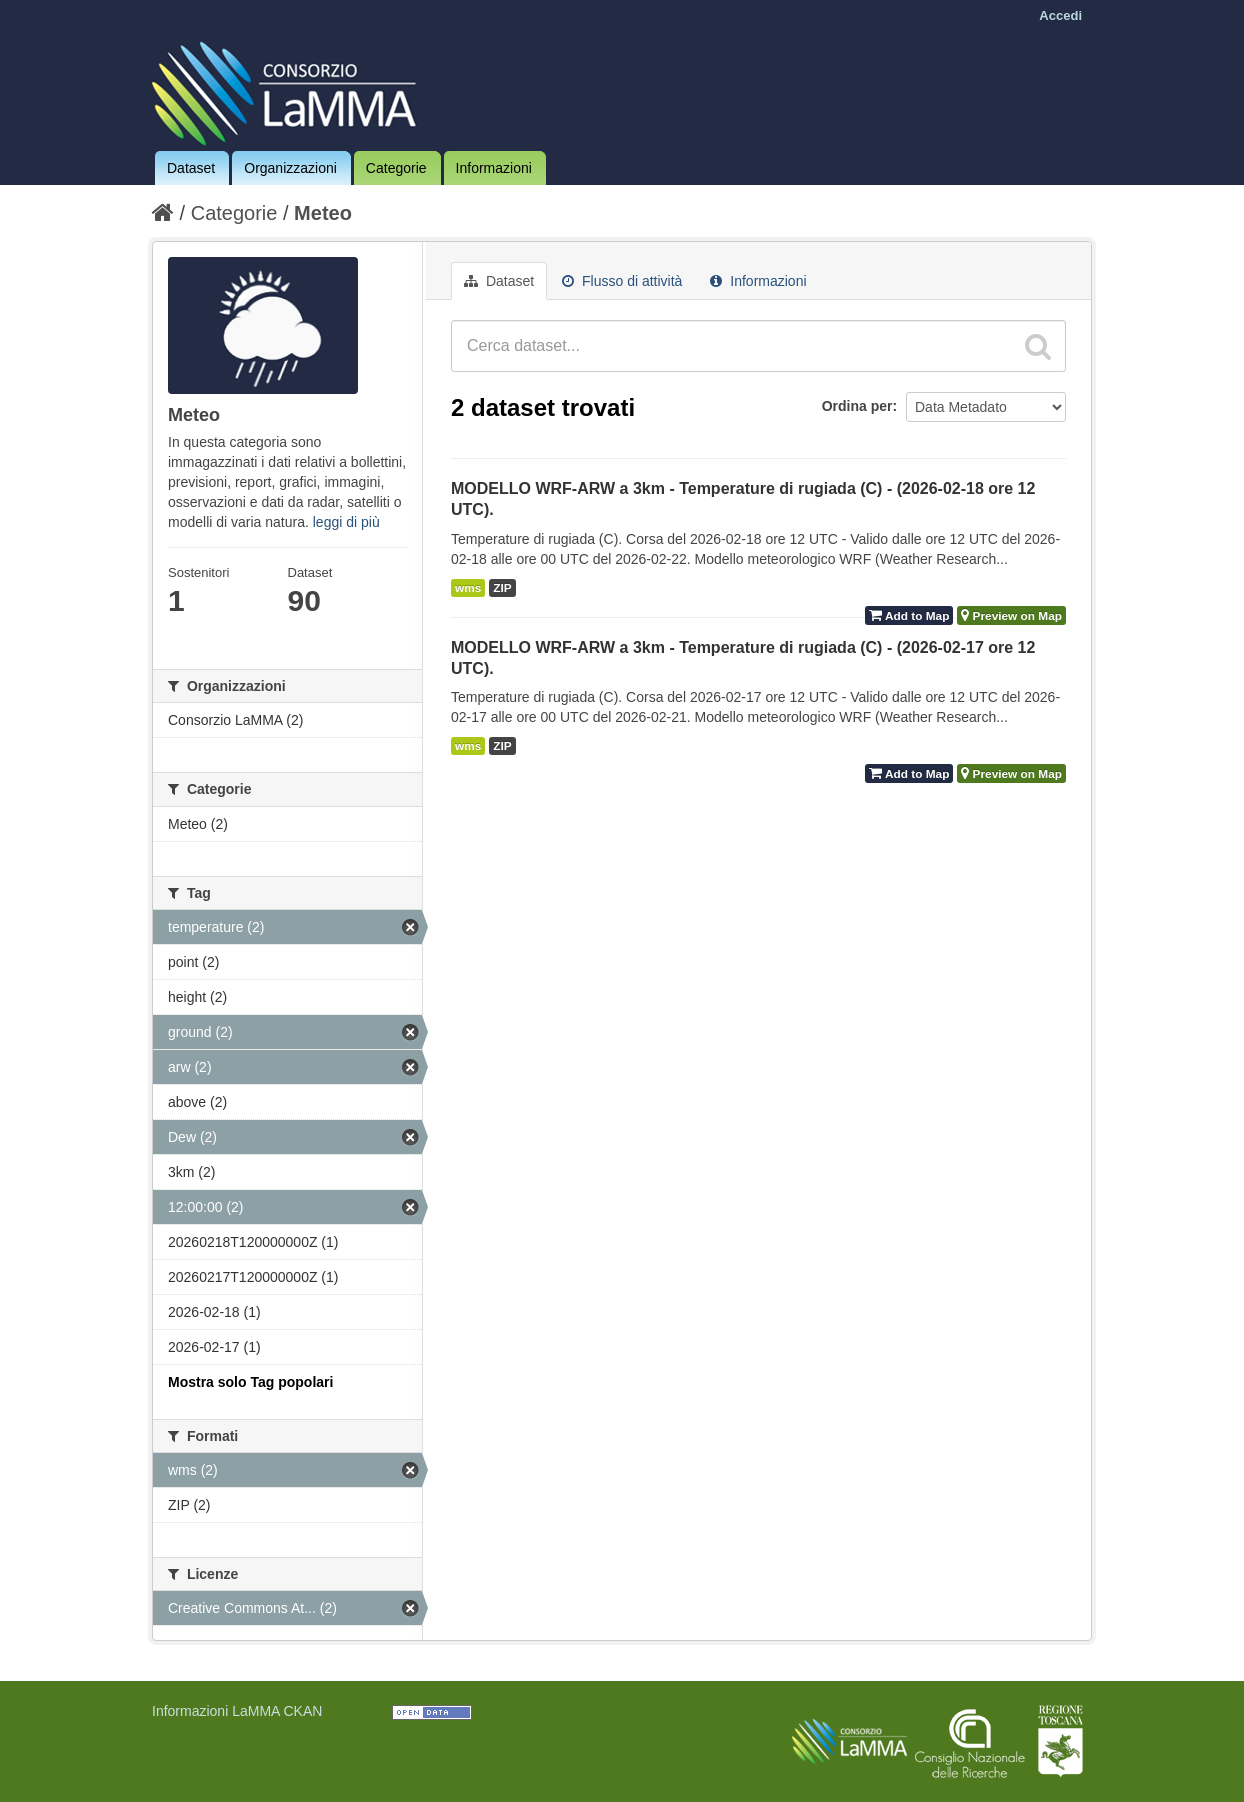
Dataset (191, 168)
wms (468, 588)
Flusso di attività (622, 281)
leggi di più (346, 522)
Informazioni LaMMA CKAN (237, 1711)
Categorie (396, 168)
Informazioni (494, 168)
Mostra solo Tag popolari (250, 1382)
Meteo (323, 213)
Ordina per (857, 406)
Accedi (1060, 15)
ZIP (502, 588)
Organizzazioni (290, 168)
